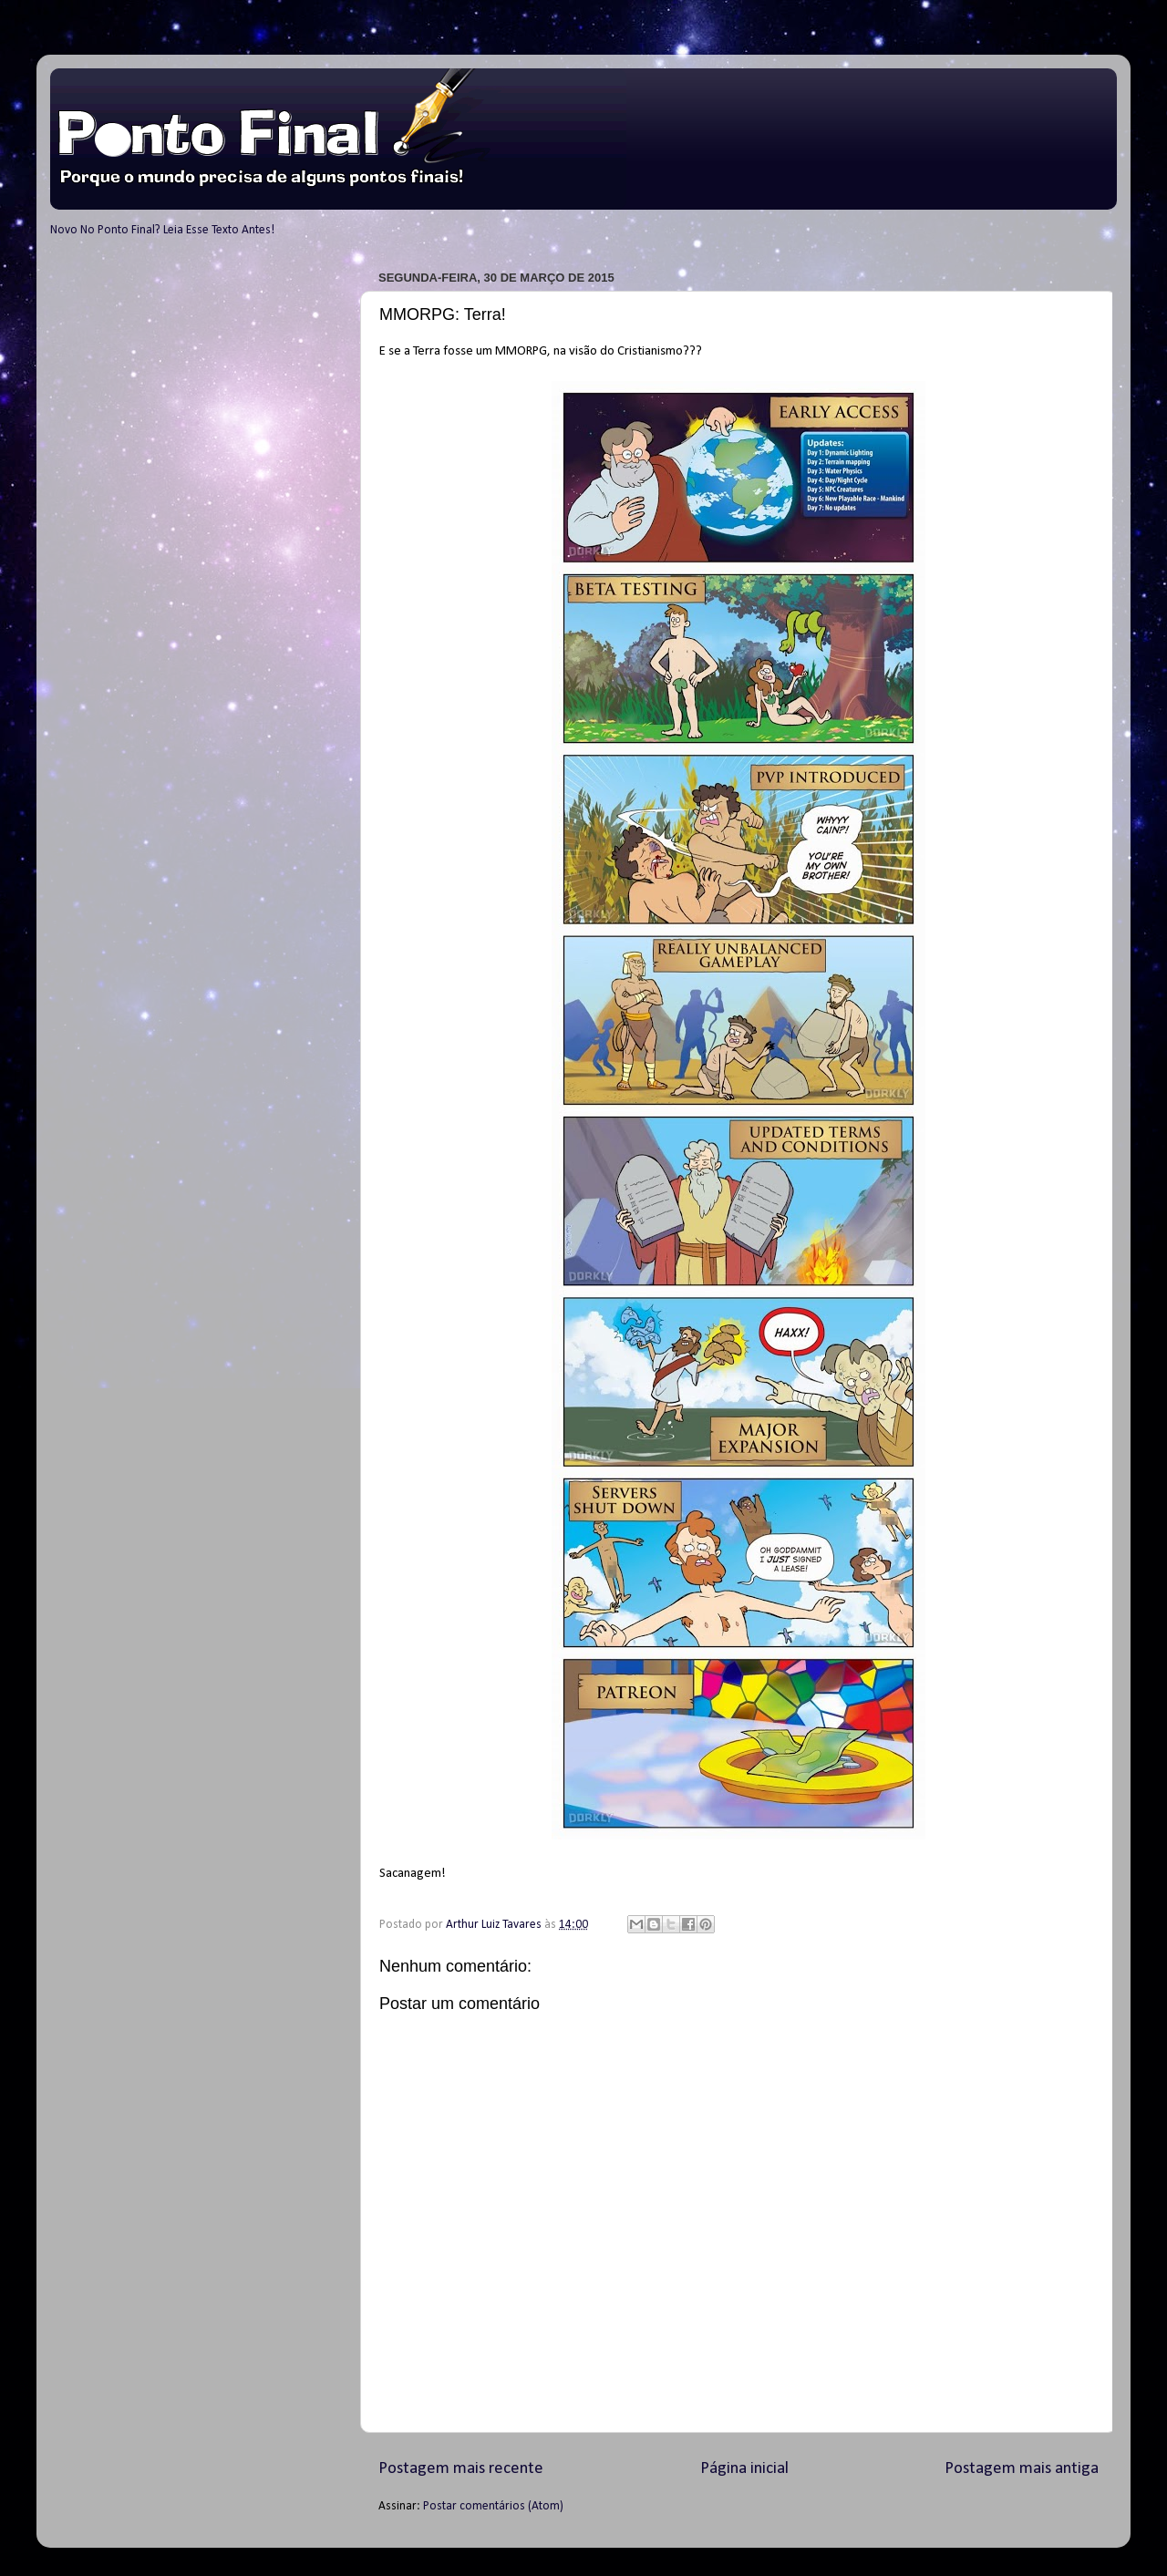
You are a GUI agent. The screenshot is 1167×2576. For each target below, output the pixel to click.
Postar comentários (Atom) (493, 2506)
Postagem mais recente (460, 2469)
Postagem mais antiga (1022, 2469)
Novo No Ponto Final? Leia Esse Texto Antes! (162, 230)
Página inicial (744, 2469)
